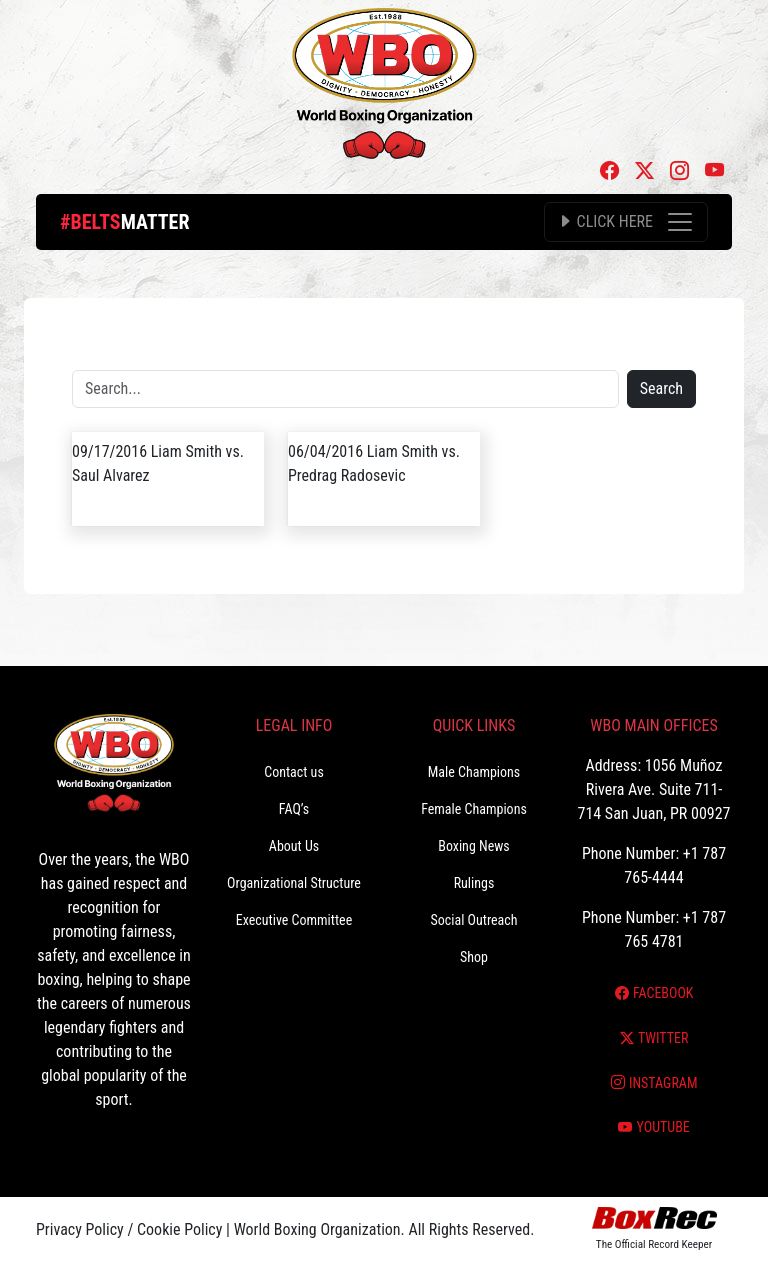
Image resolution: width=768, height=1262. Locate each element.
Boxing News (474, 846)
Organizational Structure (294, 883)
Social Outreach (473, 920)
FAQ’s (294, 809)
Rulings (474, 883)
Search (661, 388)
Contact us (294, 772)
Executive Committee (294, 920)
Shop (474, 957)
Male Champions (474, 772)
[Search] (345, 389)
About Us (294, 846)
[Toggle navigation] (626, 222)
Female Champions (474, 809)
